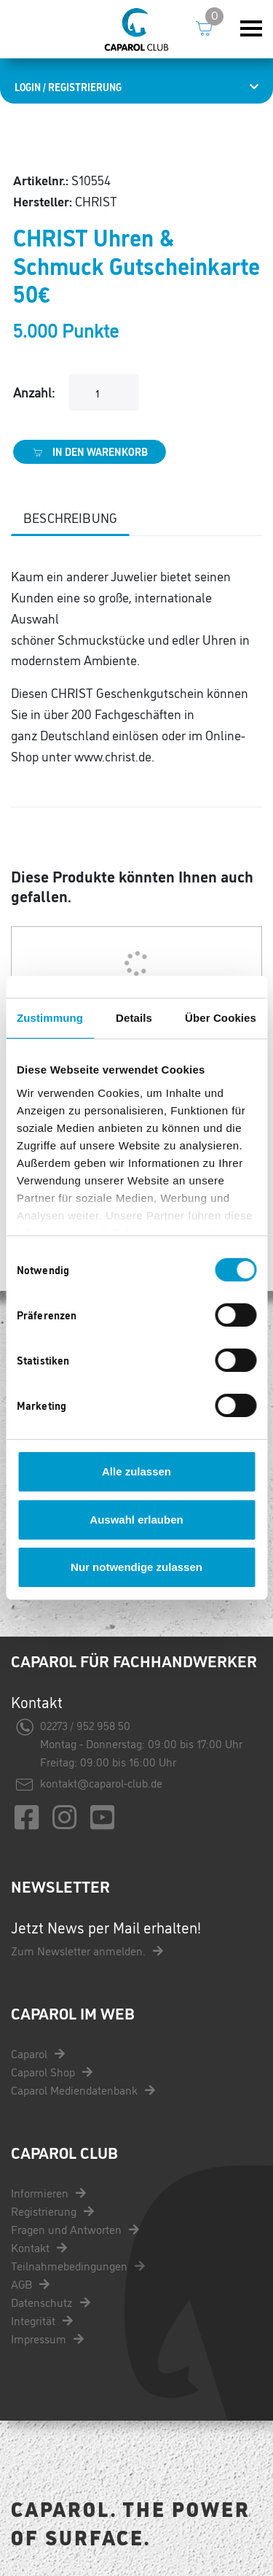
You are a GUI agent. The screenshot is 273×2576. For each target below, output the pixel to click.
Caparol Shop (51, 2071)
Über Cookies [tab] (220, 1018)
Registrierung (52, 2211)
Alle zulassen (136, 1471)
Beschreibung (70, 517)
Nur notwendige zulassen (136, 1567)
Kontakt (39, 2247)
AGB (30, 2284)
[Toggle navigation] (251, 29)
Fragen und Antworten (75, 2229)
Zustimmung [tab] (50, 1018)
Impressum (47, 2338)
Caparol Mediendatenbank (83, 2090)
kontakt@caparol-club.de (101, 1782)
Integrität (42, 2320)
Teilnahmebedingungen (78, 2265)
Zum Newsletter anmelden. (87, 1950)
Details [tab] (134, 1018)
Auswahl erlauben (136, 1519)
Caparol (38, 2053)
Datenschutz (50, 2302)
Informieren (48, 2192)
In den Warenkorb (89, 451)
